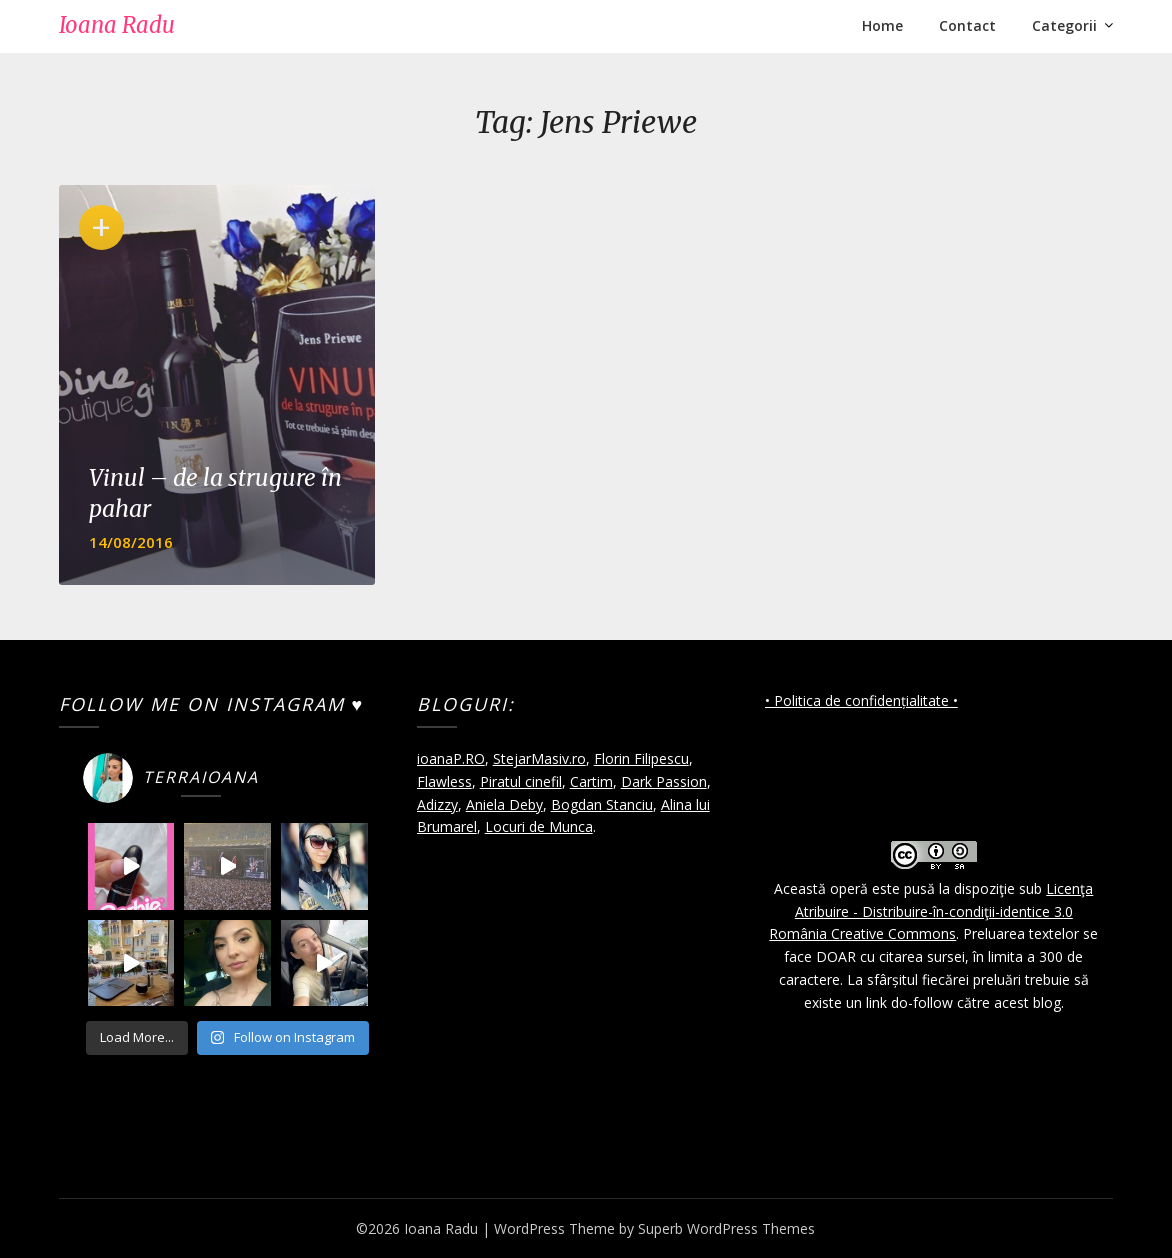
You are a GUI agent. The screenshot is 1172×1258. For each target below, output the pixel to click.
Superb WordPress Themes (726, 1228)
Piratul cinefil (521, 781)
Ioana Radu (117, 25)
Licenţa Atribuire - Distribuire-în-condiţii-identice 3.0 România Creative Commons (931, 911)
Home (882, 25)
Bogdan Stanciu (602, 804)
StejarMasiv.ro (539, 758)
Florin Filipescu (641, 758)
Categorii (1064, 25)
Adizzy (437, 804)
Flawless (444, 781)
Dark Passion (664, 781)
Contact (967, 25)
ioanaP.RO (451, 758)
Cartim (591, 781)
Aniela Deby (504, 804)
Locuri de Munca (539, 826)
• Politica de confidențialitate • (861, 700)
